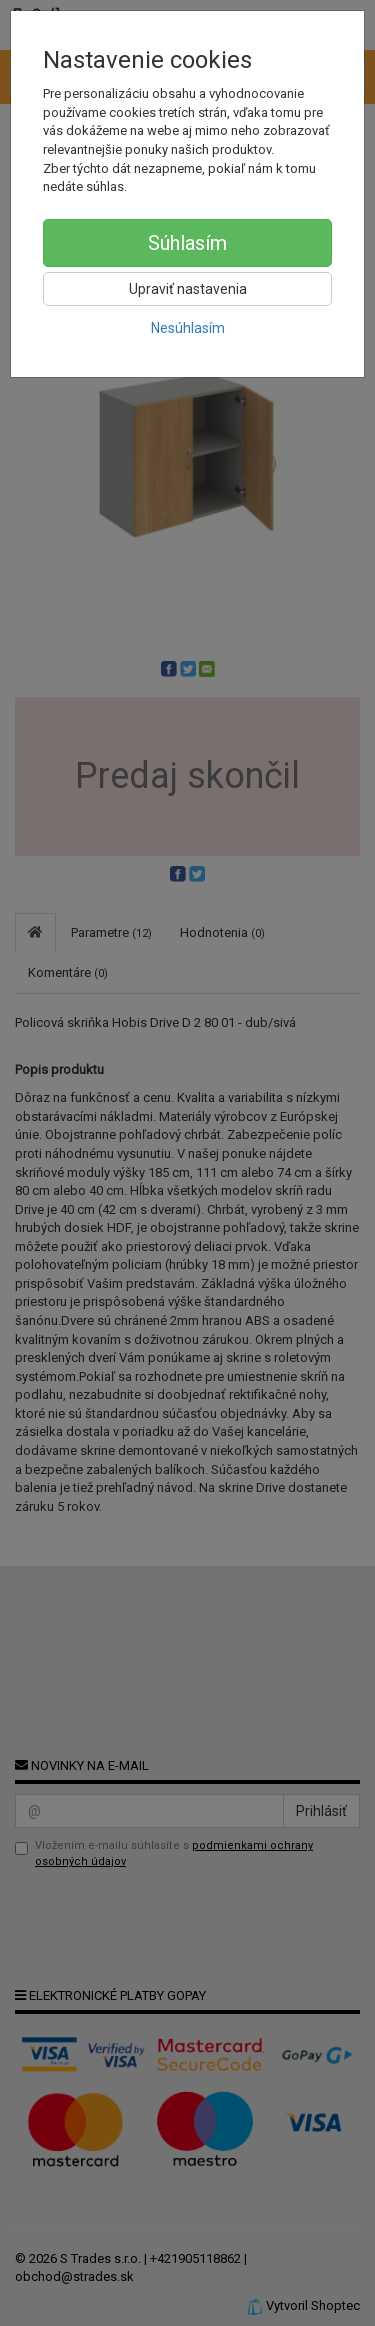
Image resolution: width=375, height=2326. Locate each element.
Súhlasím (187, 243)
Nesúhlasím (188, 328)
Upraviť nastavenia (188, 289)
